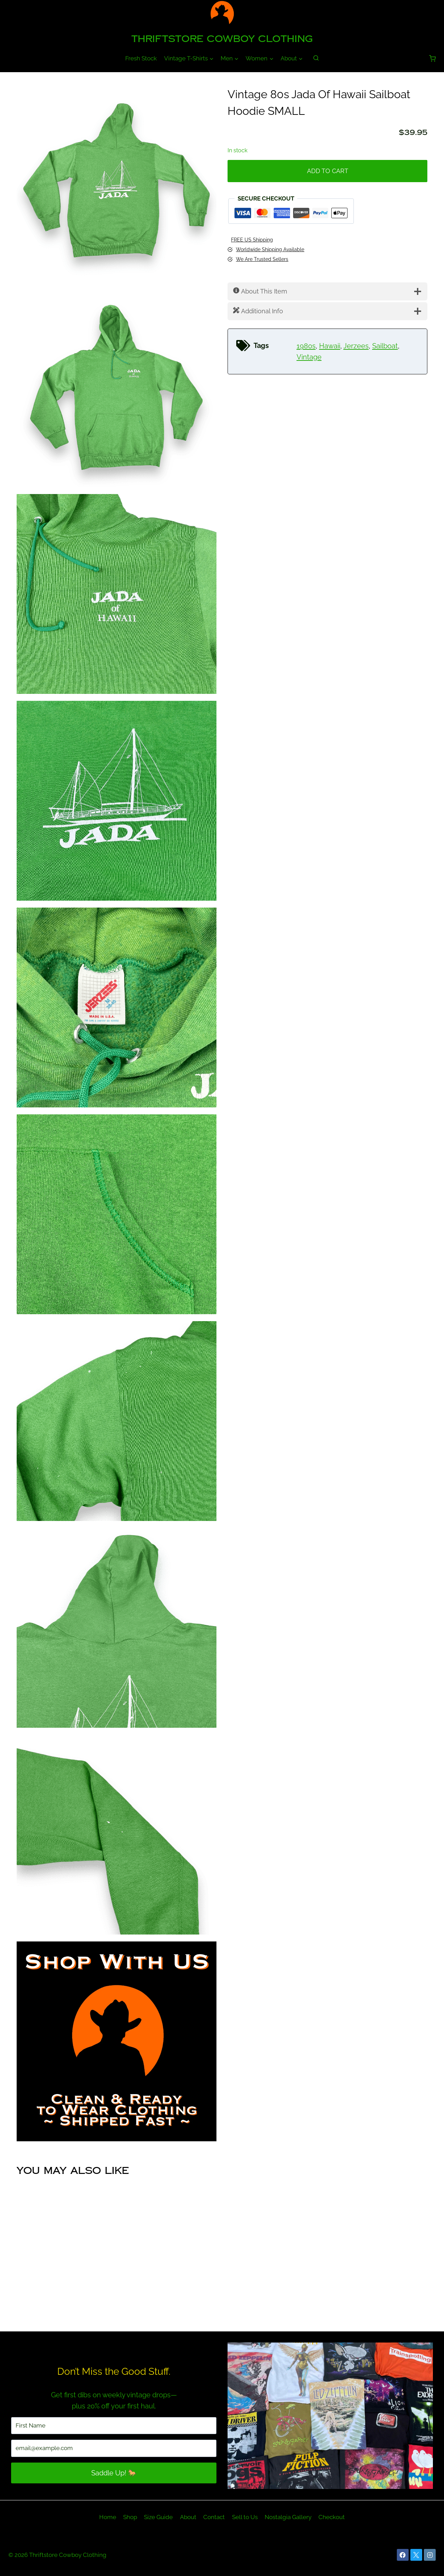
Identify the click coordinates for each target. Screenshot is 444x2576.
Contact (214, 2517)
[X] (416, 2555)
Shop (130, 2517)
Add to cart (327, 171)
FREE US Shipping (252, 240)
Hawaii (329, 346)
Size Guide (158, 2517)
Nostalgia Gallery (288, 2517)
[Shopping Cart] (432, 58)
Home (107, 2517)
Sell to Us (245, 2517)
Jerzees (356, 346)
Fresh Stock (141, 58)
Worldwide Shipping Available (270, 249)
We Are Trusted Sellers (262, 259)
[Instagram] (430, 2555)
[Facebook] (403, 2555)
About (188, 2517)
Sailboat (385, 346)
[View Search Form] (316, 58)
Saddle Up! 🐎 (114, 2473)
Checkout (331, 2517)
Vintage (309, 357)
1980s (306, 346)
